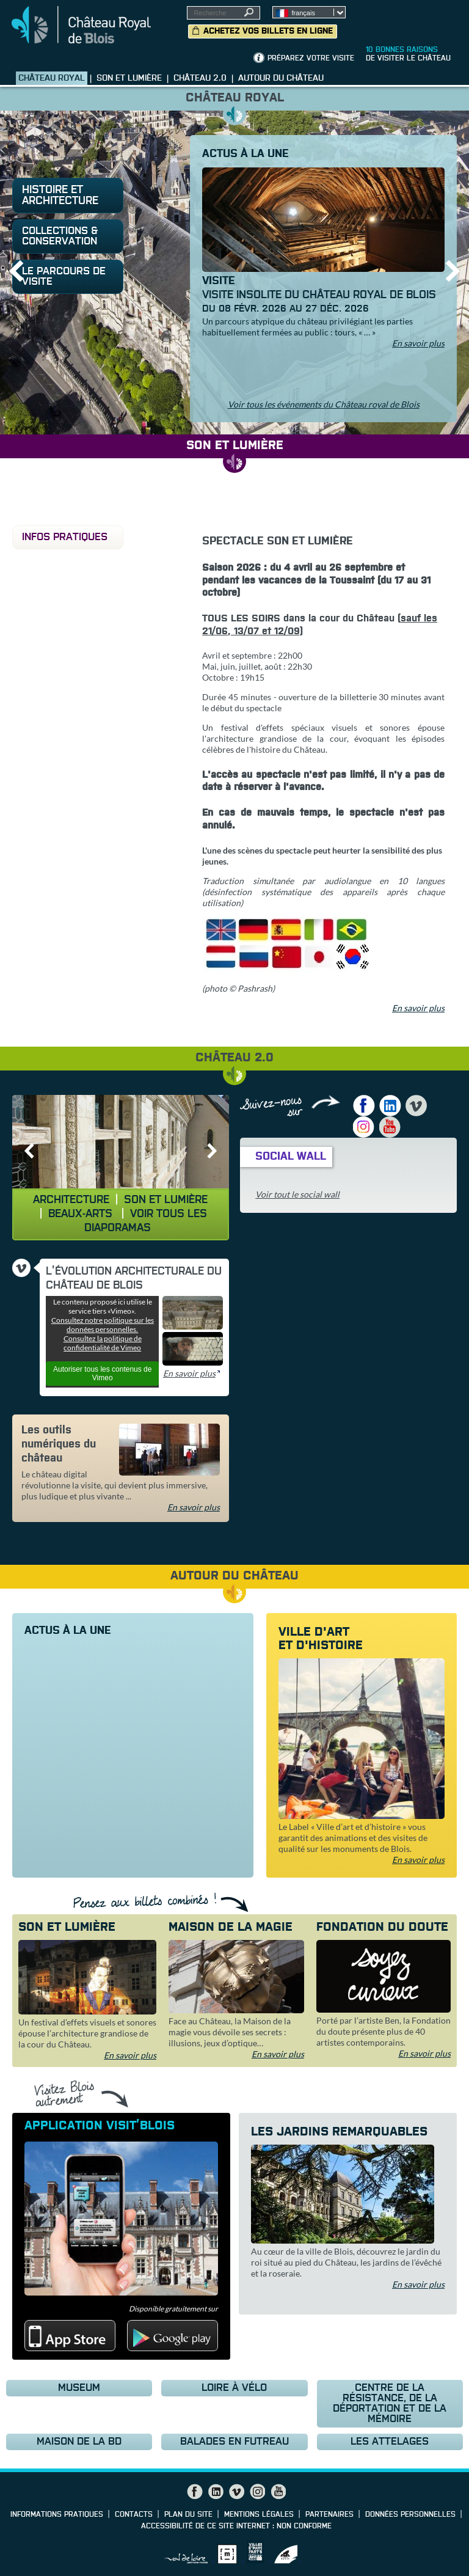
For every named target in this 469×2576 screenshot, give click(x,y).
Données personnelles (410, 2515)
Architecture (71, 1200)
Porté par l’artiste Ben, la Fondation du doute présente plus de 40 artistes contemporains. (383, 2031)
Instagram (364, 1127)
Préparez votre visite (310, 58)
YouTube (390, 1127)
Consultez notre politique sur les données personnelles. (102, 1324)
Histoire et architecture (60, 196)
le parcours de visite (64, 276)
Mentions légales (259, 2515)
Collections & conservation (60, 236)
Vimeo (416, 1105)
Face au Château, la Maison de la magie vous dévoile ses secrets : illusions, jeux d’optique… (230, 2032)
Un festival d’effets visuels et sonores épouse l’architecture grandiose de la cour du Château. (87, 2033)
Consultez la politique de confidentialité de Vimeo (103, 1343)
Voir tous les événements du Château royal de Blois (324, 404)
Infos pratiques (64, 537)
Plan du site (188, 2515)
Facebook (364, 1105)
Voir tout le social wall (297, 1194)
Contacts (134, 2515)
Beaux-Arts (81, 1214)
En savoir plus (418, 343)
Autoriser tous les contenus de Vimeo (102, 1373)
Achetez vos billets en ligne (268, 31)
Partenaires (329, 2515)
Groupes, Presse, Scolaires (404, 19)
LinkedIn (390, 1105)
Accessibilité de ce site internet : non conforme (236, 2526)
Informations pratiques (56, 2515)
